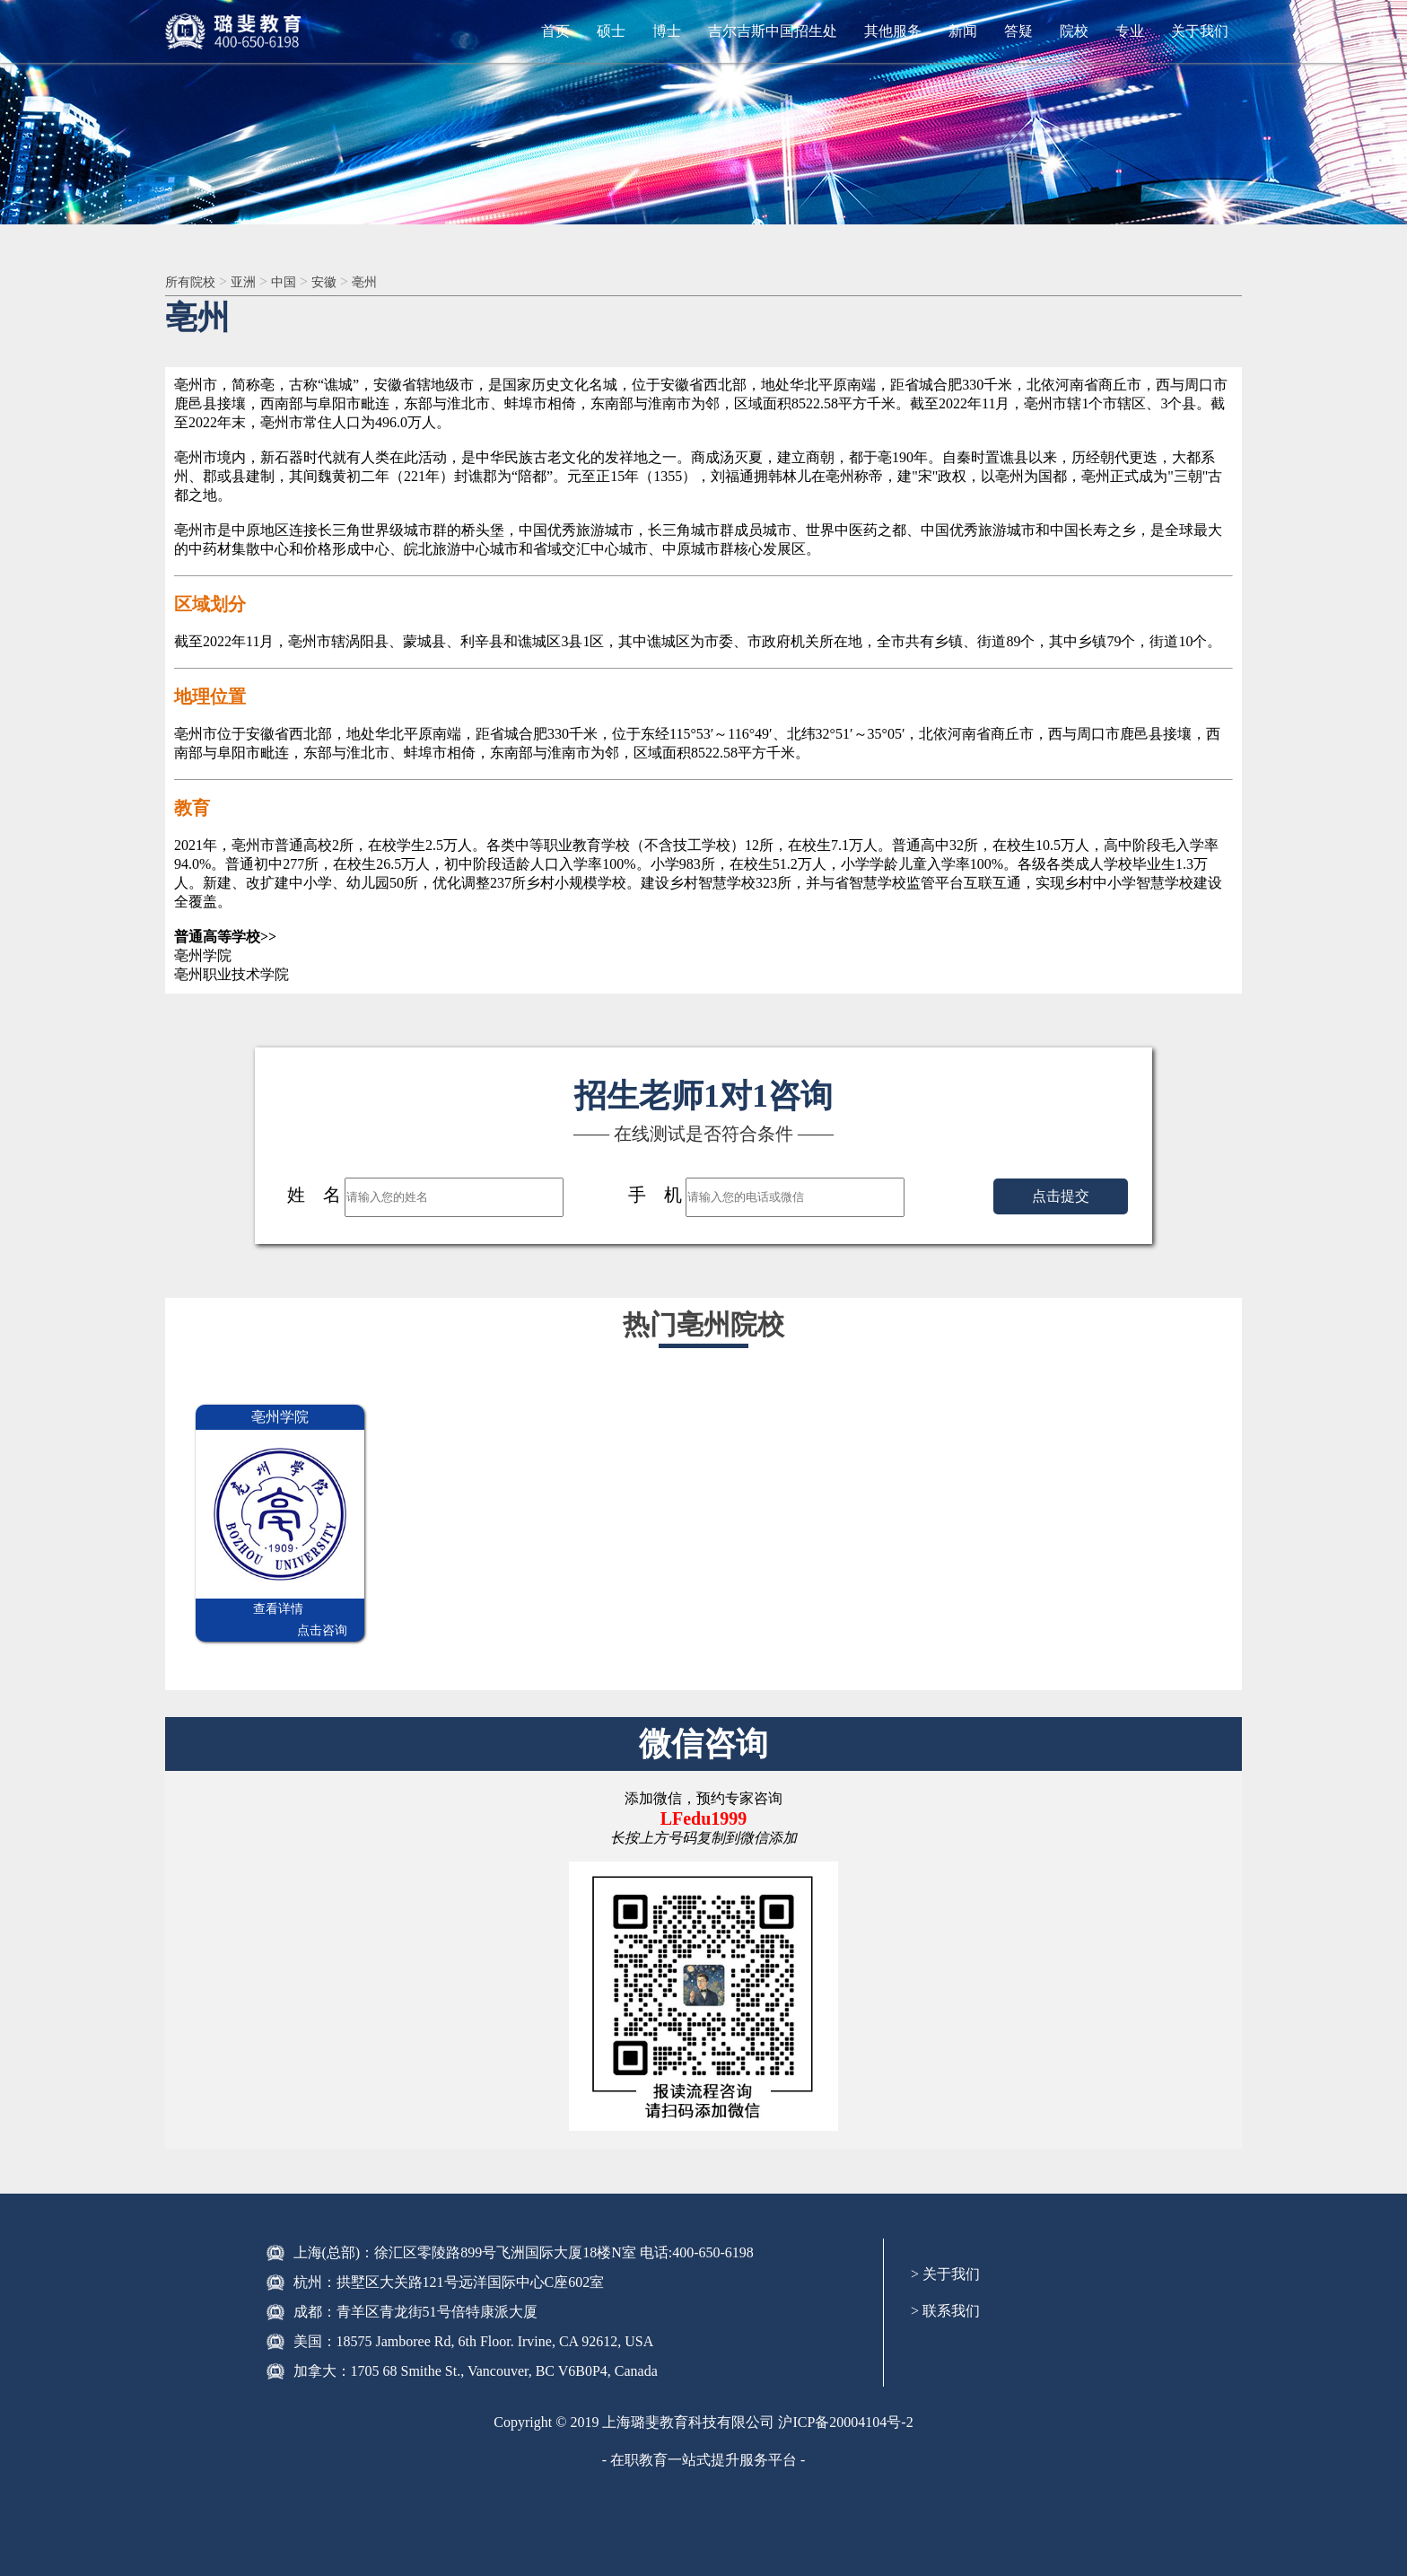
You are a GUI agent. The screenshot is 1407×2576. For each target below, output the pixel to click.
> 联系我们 (945, 2291)
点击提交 (1060, 1197)
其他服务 (893, 31)
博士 (666, 31)
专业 (1129, 31)
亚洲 (252, 282)
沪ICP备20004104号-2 (845, 2402)
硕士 (611, 31)
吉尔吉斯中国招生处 (772, 31)
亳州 (384, 282)
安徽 (340, 282)
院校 (1074, 31)
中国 (296, 282)
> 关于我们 (945, 2254)
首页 (555, 31)
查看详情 (238, 1610)
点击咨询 (322, 1610)
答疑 (1018, 31)
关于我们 (1199, 31)
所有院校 (194, 282)
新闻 (962, 31)
